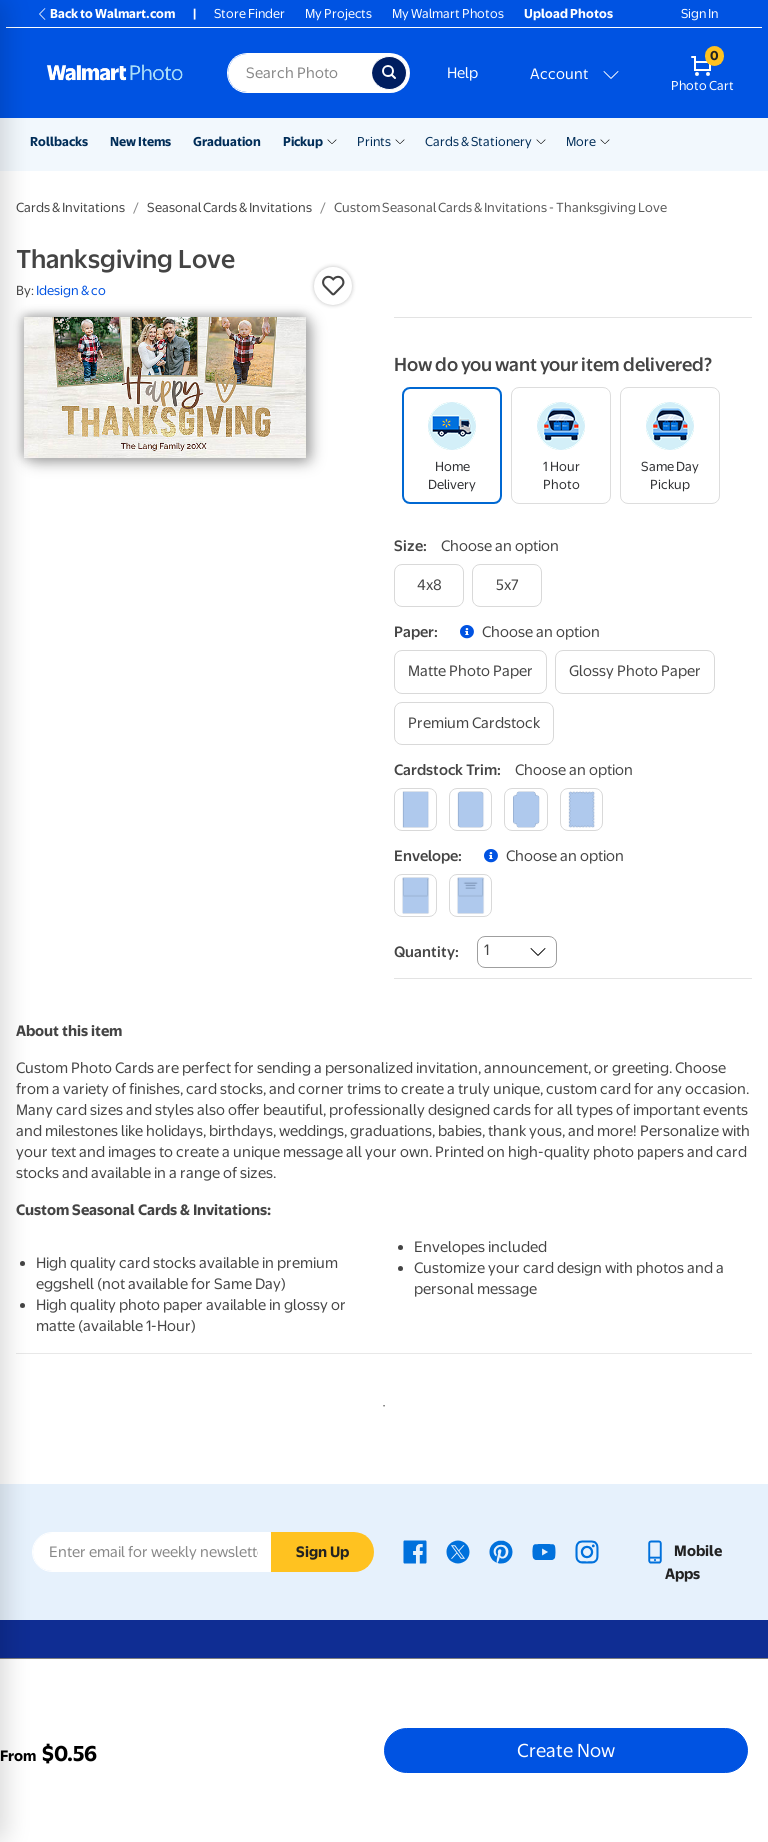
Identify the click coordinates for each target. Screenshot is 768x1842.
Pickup (303, 141)
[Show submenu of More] (605, 140)
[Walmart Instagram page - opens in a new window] (587, 1551)
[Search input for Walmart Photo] (299, 73)
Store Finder (249, 13)
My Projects (338, 13)
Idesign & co (71, 290)
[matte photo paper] (470, 671)
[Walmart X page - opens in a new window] (458, 1551)
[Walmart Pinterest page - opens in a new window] (501, 1551)
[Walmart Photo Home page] (115, 73)
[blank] (415, 895)
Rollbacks (59, 141)
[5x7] (507, 585)
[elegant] (525, 809)
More (581, 141)
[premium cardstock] (474, 723)
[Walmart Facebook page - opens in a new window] (415, 1551)
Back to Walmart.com (105, 13)
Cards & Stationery (478, 141)
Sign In (699, 13)
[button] (333, 286)
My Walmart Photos (448, 13)
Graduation (227, 141)
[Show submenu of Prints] (400, 140)
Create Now (566, 1750)
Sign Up (322, 1552)
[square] (415, 809)
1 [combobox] (486, 950)
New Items (140, 141)
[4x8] (429, 585)
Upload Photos (568, 13)
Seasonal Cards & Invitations (229, 207)
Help (462, 73)
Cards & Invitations (70, 207)
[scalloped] (581, 809)
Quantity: (426, 952)
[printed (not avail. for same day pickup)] (470, 895)
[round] (470, 809)
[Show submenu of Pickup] (332, 140)
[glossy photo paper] (635, 671)
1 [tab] (380, 1402)
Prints (374, 141)
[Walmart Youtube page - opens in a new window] (544, 1551)
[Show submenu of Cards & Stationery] (541, 140)
